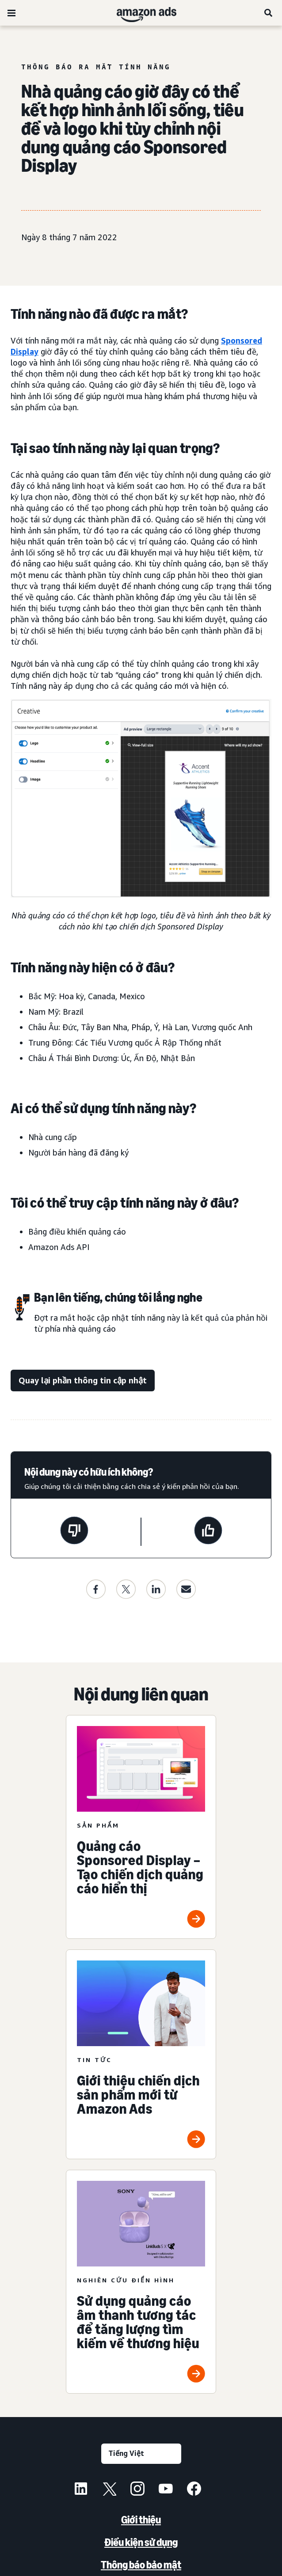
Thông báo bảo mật (141, 2564)
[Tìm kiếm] (268, 13)
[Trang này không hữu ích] (74, 1531)
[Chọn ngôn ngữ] (141, 2454)
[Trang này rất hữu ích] (208, 1531)
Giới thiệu (141, 2519)
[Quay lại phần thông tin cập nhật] (83, 1380)
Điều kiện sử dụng (141, 2542)
